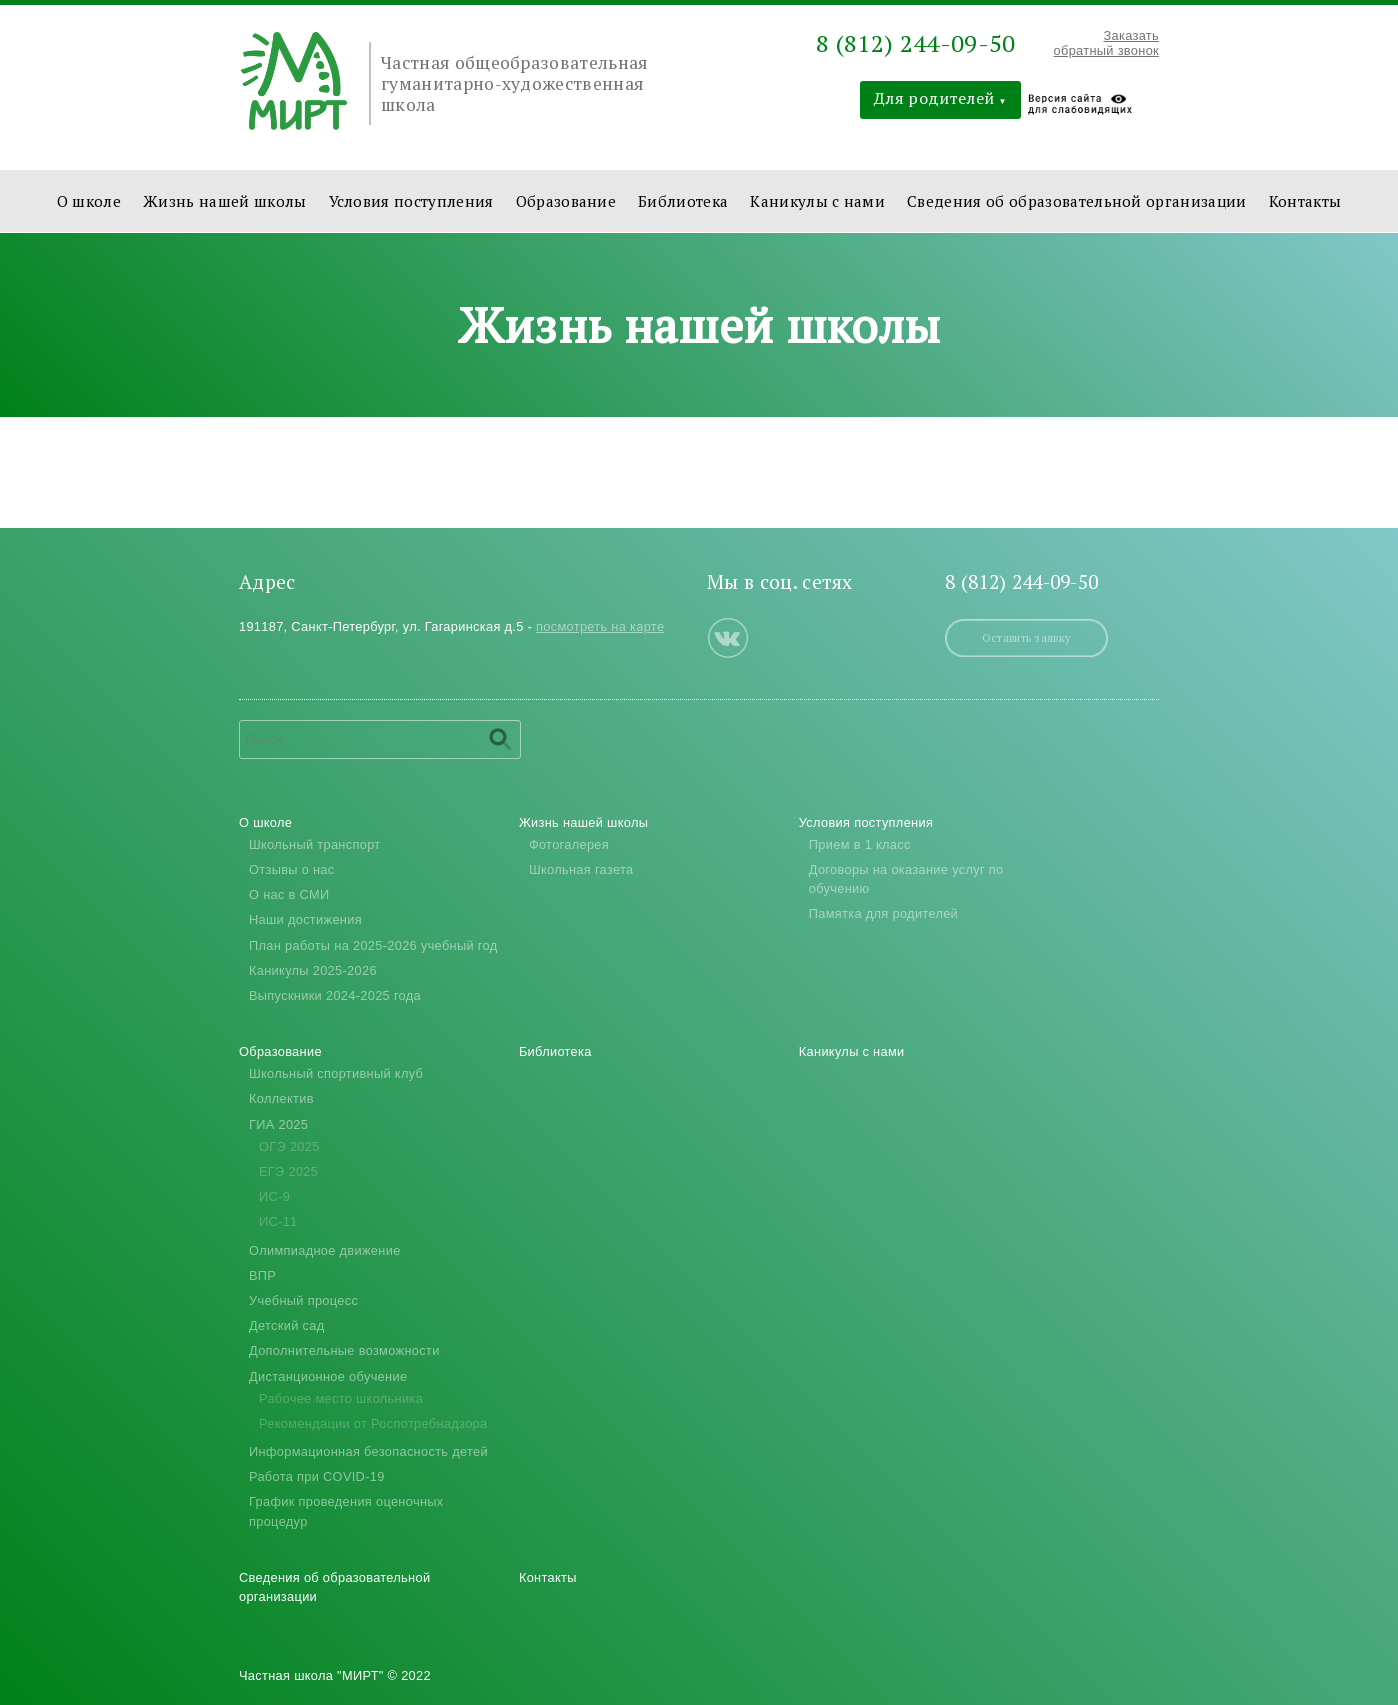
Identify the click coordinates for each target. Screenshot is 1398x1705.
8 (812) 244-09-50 (915, 43)
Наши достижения (305, 919)
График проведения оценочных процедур (346, 1511)
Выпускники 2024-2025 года (335, 995)
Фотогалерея (569, 844)
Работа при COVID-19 (317, 1476)
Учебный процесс (303, 1300)
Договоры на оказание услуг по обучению (906, 879)
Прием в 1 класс (860, 844)
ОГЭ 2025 (289, 1146)
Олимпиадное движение (325, 1250)
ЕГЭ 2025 (288, 1171)
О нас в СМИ (289, 894)
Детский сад (286, 1325)
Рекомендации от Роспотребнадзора (373, 1423)
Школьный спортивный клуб (336, 1073)
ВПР (262, 1275)
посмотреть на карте (600, 626)
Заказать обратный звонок (1106, 43)
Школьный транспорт (314, 844)
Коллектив (281, 1098)
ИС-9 (274, 1196)
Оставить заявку (1027, 637)
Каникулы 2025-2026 (313, 970)
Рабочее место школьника (341, 1398)
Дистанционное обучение (328, 1376)
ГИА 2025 (278, 1124)
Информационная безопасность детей (368, 1451)
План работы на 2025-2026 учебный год (373, 945)
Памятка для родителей (883, 913)
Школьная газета (581, 869)
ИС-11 (278, 1221)
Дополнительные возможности (344, 1350)
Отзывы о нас (292, 869)
